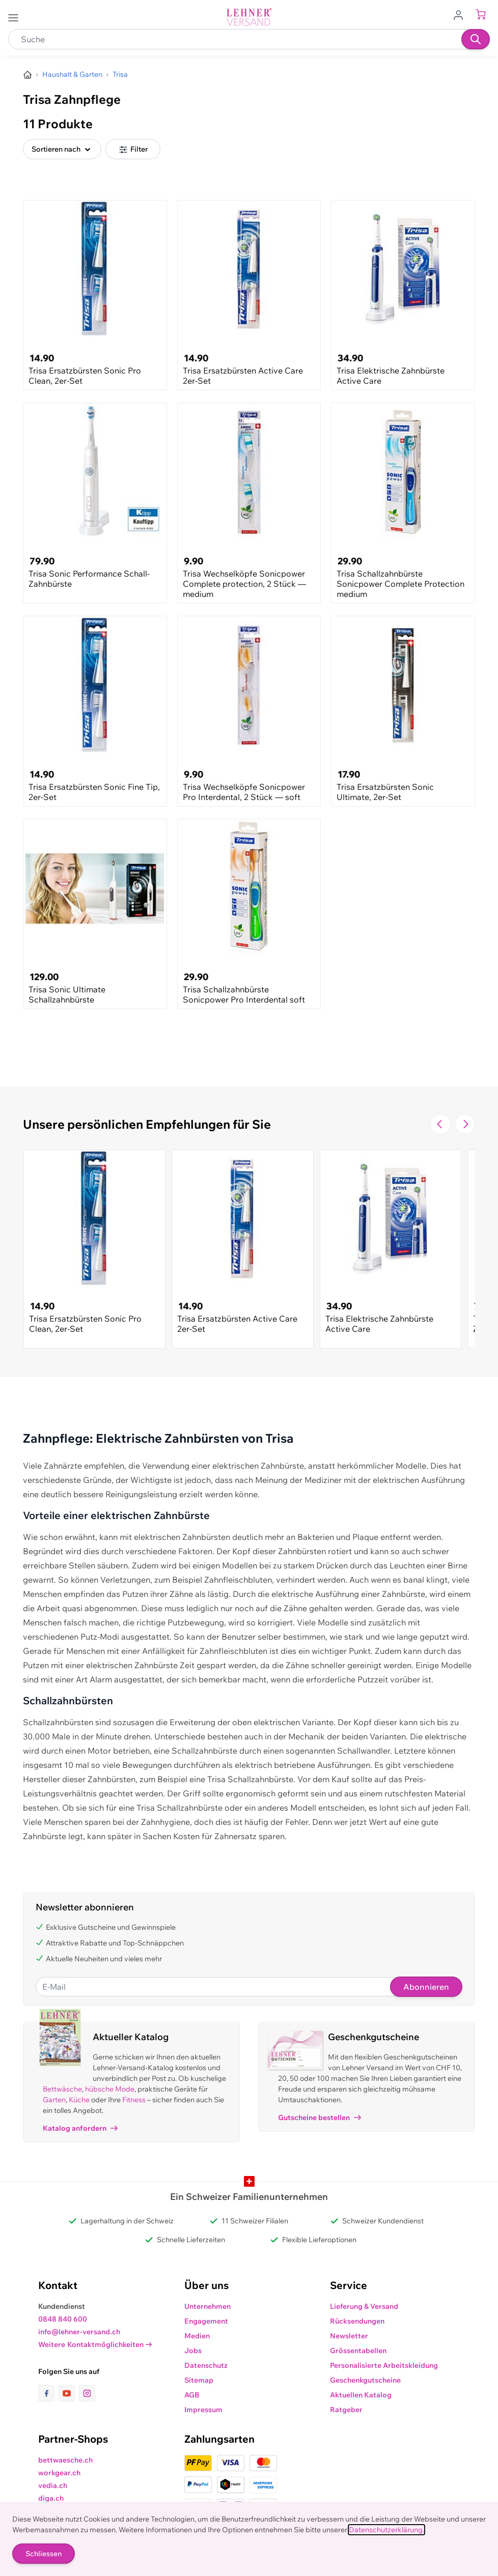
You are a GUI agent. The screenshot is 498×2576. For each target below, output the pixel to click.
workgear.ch (59, 2472)
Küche (79, 2099)
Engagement (206, 2321)
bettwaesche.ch (65, 2460)
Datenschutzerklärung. (386, 2529)
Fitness (134, 2099)
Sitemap (198, 2380)
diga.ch (51, 2498)
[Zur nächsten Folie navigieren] (465, 1124)
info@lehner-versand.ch (79, 2331)
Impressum (203, 2409)
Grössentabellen (358, 2350)
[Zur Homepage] (27, 74)
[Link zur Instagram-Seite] (87, 2393)
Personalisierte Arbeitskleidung (384, 2365)
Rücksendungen (357, 2321)
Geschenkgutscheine (365, 2380)
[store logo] (249, 17)
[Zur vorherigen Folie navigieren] (440, 1124)
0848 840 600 (62, 2319)
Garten (54, 2099)
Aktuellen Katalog (361, 2394)
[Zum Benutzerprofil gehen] (461, 14)
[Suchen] (475, 39)
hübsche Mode (109, 2089)
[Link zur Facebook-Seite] (48, 2393)
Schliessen (43, 2553)
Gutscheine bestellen (319, 2117)
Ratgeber (346, 2409)
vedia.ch (52, 2485)
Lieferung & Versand (364, 2306)
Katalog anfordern (80, 2128)
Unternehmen (207, 2306)
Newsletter (349, 2335)
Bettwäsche (62, 2089)
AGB (192, 2394)
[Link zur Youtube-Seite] (69, 2393)
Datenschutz (206, 2365)
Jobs (193, 2350)
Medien (197, 2335)
